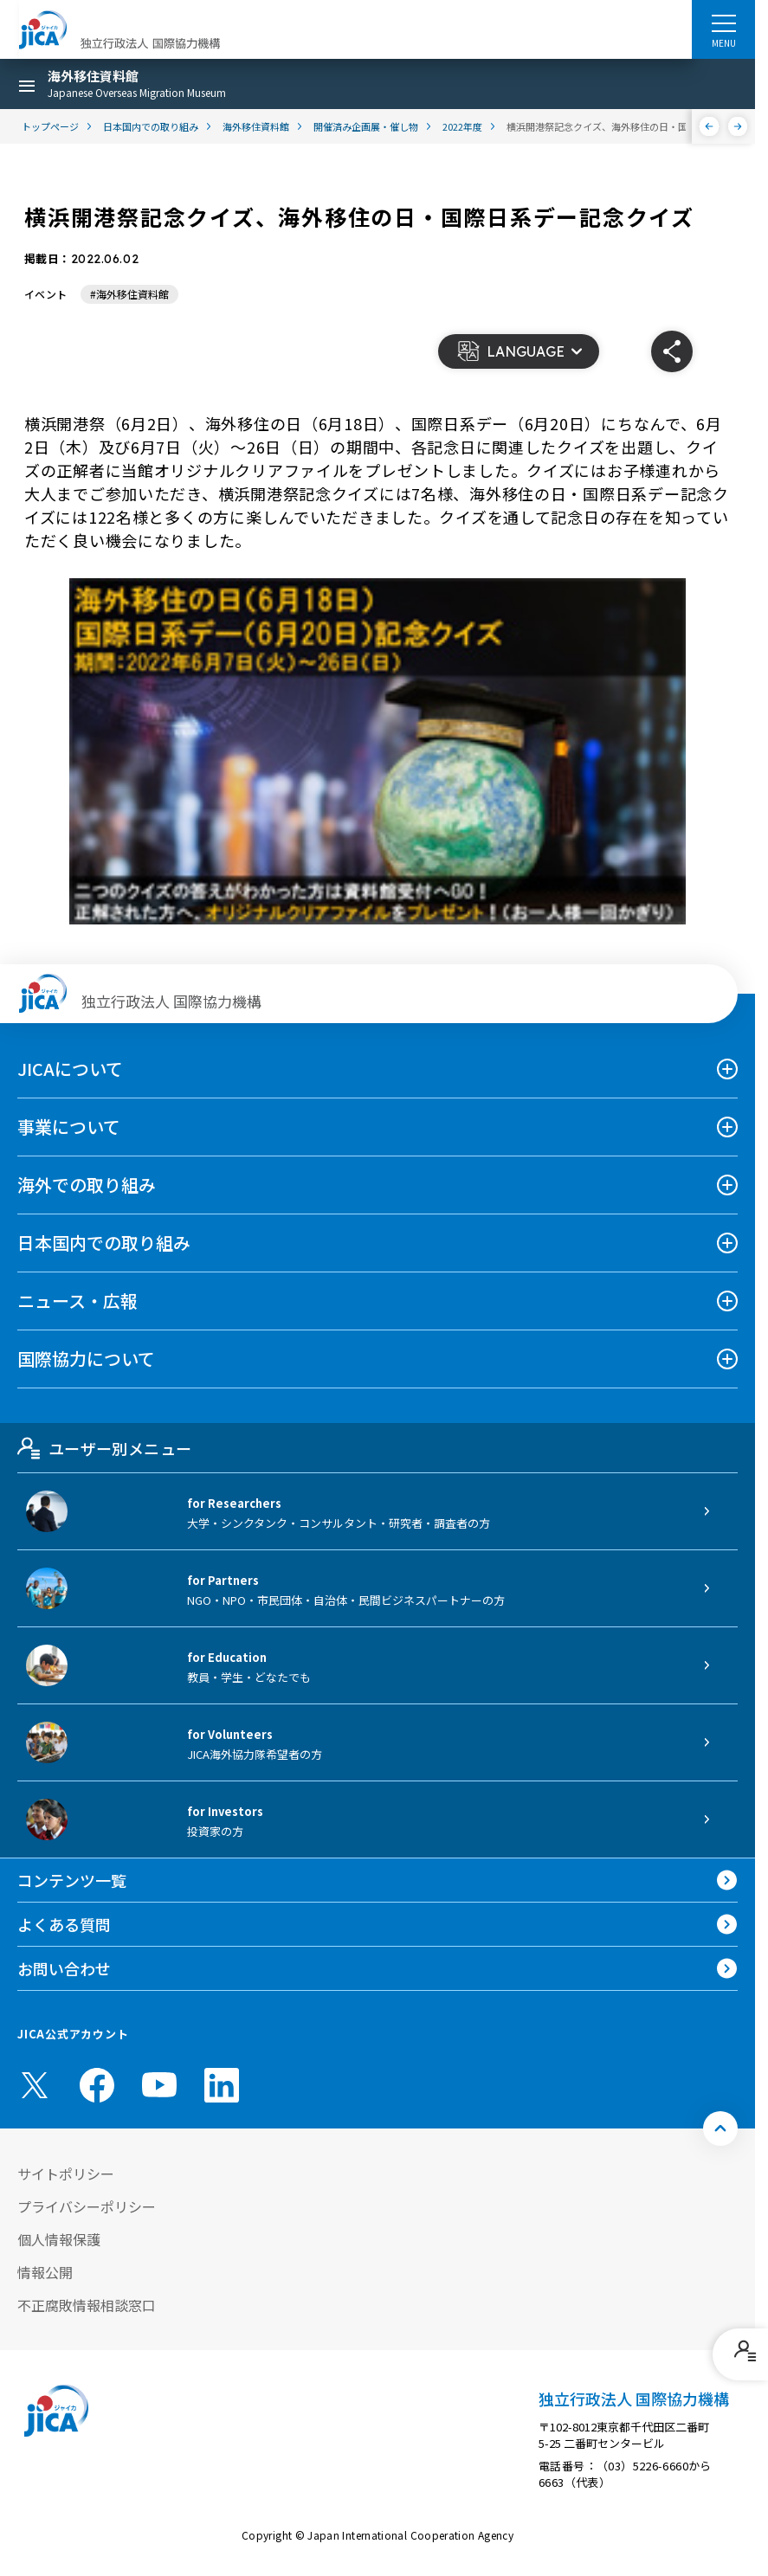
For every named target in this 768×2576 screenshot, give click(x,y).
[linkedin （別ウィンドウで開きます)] (221, 2085)
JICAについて (70, 1068)
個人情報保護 (58, 2239)
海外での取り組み (86, 1184)
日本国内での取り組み (103, 1242)
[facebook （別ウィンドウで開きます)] (97, 2085)
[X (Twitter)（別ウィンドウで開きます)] (34, 2085)
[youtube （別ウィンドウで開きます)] (159, 2084)
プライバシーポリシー (86, 2206)
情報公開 (45, 2272)
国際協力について (86, 1358)
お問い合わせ (64, 1968)
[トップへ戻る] (720, 2128)
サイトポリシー (65, 2173)
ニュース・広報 (77, 1300)
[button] (518, 351)
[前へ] (709, 126)
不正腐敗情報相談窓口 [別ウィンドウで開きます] (86, 2305)
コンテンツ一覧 (71, 1880)
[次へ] (738, 126)
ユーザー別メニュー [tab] (104, 1448)
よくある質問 (64, 1924)
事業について (68, 1126)
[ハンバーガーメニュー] (723, 22)
